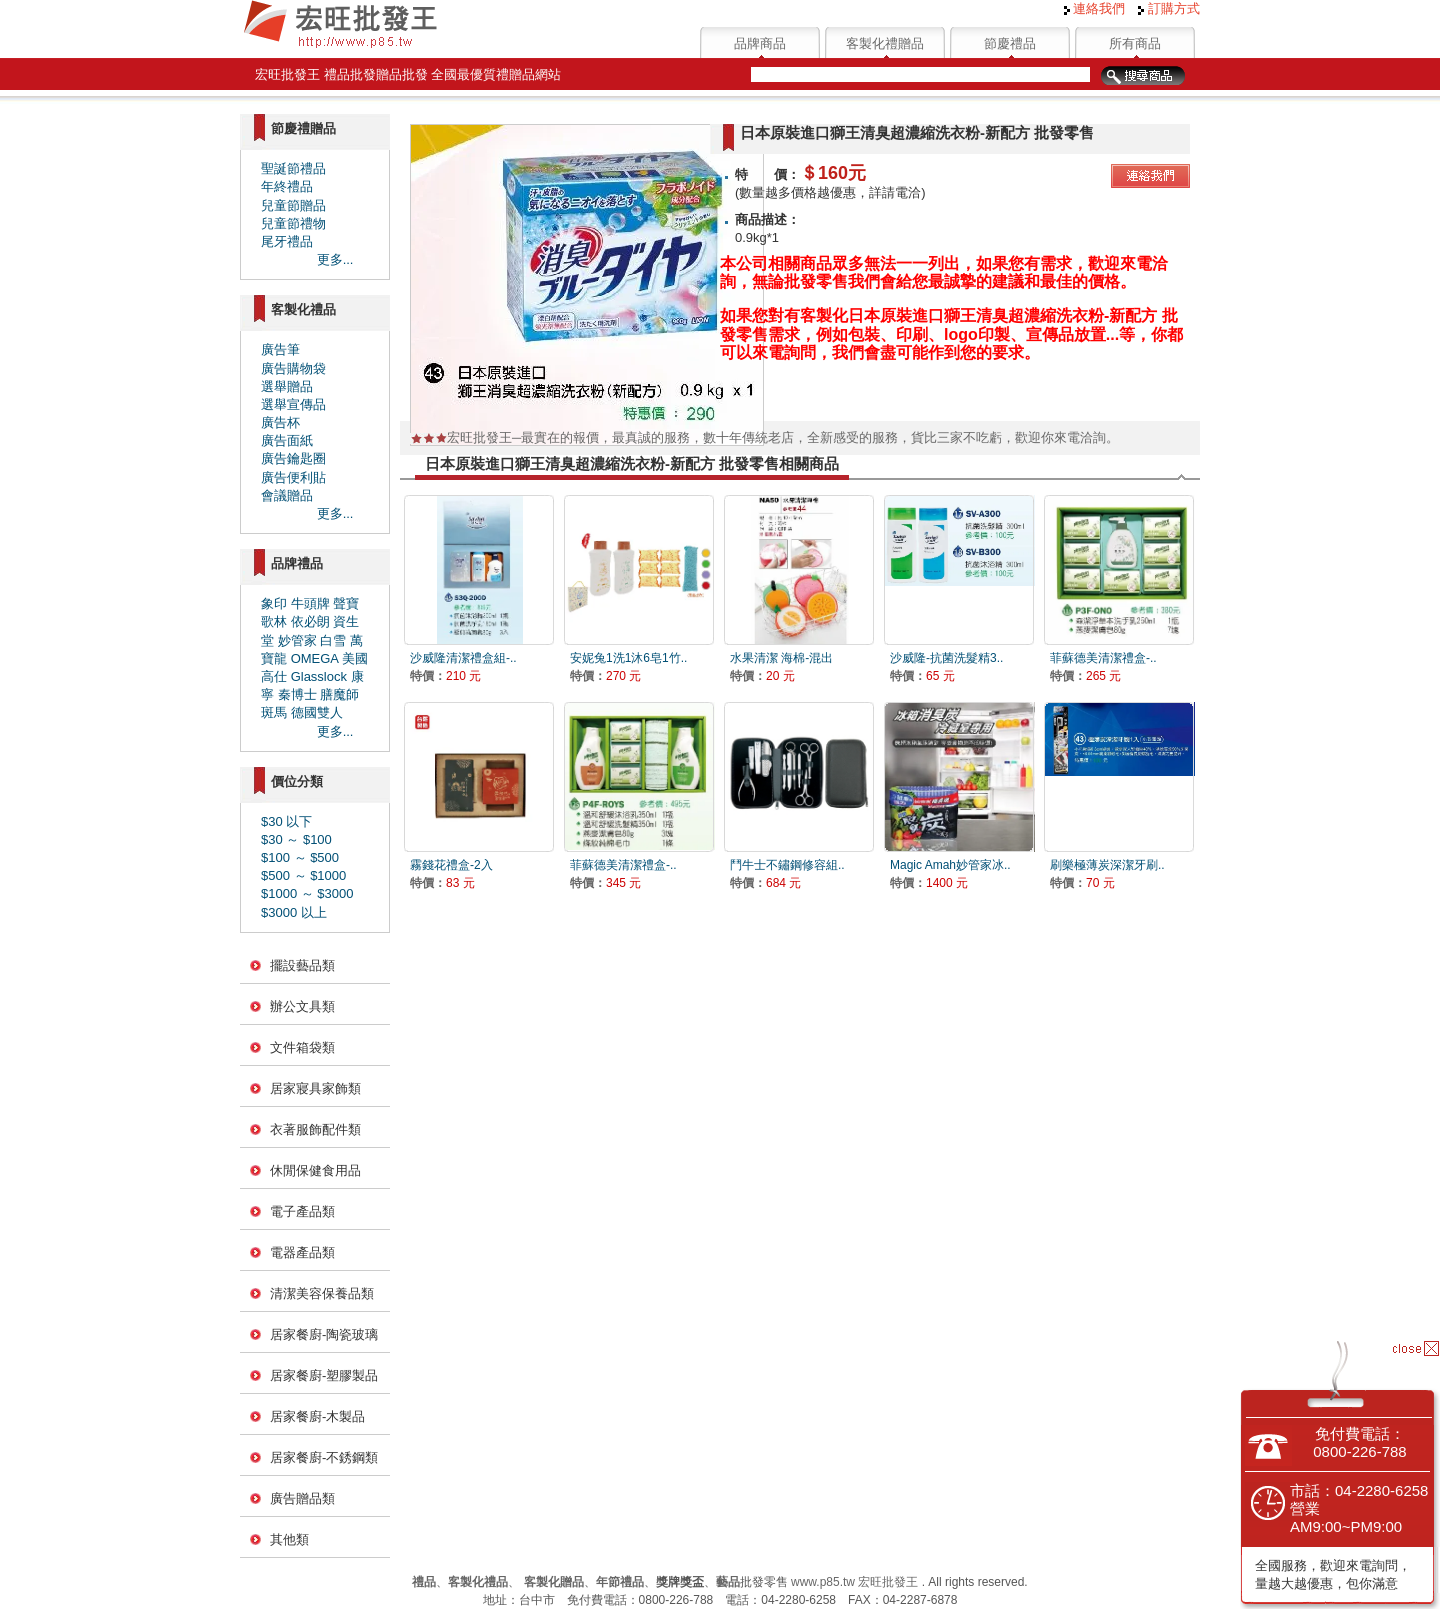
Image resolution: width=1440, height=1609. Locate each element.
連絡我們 (1095, 8)
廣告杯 (280, 422)
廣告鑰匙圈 (293, 458)
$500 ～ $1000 (303, 875)
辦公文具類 (302, 1006)
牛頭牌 (310, 603)
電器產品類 (302, 1252)
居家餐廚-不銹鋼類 (324, 1457)
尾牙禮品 (287, 241)
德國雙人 (317, 712)
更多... (335, 259)
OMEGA (315, 658)
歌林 (274, 621)
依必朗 (310, 621)
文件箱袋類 (302, 1047)
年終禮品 (287, 186)
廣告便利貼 (293, 477)
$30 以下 (286, 821)
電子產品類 (302, 1211)
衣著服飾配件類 (315, 1129)
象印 (274, 603)
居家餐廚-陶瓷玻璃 (324, 1334)
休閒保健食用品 (315, 1170)
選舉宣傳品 (293, 404)
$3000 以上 (294, 912)
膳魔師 (339, 694)
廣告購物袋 (293, 368)
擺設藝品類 (302, 965)
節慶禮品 (1010, 43)
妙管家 (297, 640)
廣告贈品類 (302, 1498)
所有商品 (1135, 43)
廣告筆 (280, 349)
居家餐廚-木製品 (317, 1416)
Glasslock (319, 676)
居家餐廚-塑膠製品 (324, 1375)
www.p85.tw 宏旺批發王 (854, 1582)
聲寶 (346, 603)
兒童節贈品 (293, 205)
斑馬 (274, 712)
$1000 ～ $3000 (307, 893)
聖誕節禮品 (293, 168)
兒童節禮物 (293, 223)
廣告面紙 (287, 440)
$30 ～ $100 (296, 839)
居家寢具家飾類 (315, 1088)
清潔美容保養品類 (322, 1293)
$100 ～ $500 (300, 857)
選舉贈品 (287, 386)
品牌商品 (760, 43)
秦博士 (297, 694)
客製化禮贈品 (885, 43)
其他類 (289, 1539)
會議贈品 (287, 495)
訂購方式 (1169, 8)
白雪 (333, 640)
